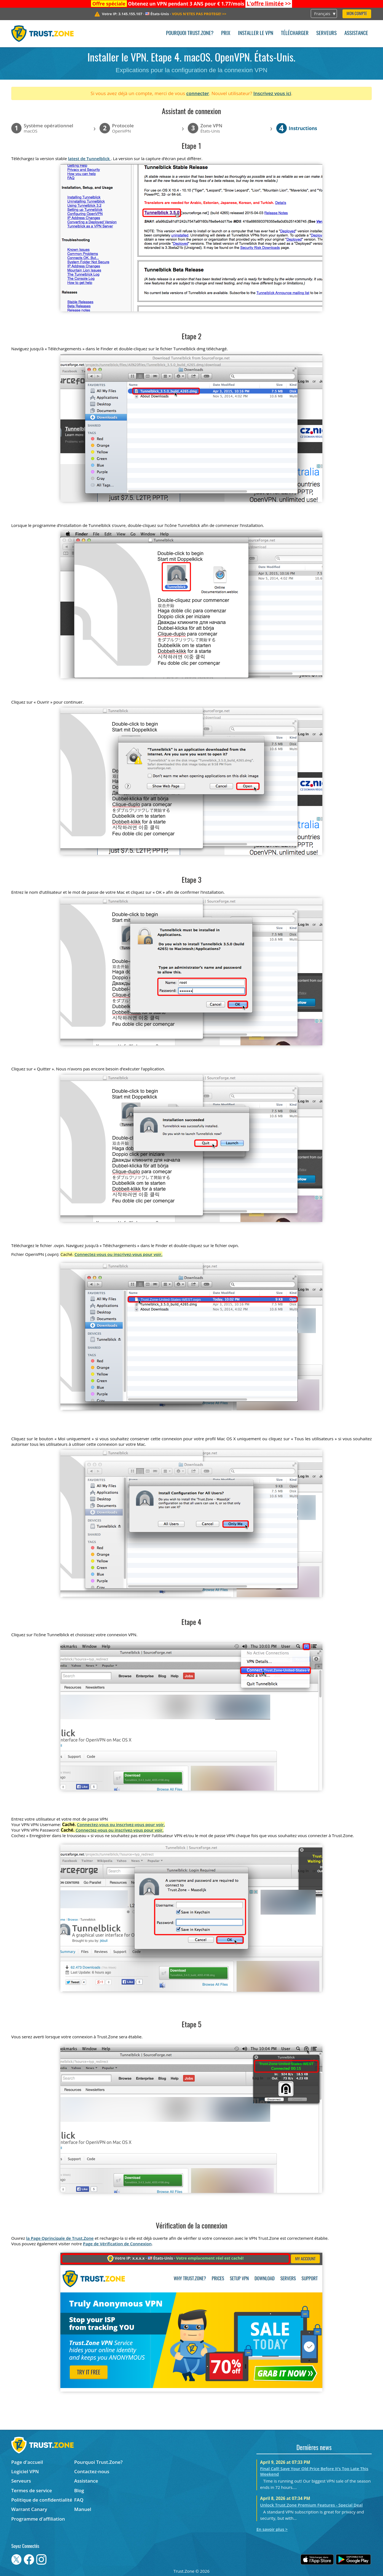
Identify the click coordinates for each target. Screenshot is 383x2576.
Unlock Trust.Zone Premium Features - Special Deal (311, 2505)
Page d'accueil (27, 2462)
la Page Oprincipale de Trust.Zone (60, 2238)
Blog (79, 2490)
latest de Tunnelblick (89, 158)
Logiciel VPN (25, 2471)
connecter (197, 93)
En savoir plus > (272, 2529)
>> (269, 3)
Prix (225, 33)
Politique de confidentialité (41, 2500)
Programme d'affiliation (38, 2519)
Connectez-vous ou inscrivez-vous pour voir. (118, 1254)
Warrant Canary (29, 2509)
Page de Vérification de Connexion (117, 2243)
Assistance (356, 33)
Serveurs (326, 33)
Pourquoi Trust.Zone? (189, 33)
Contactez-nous (91, 2471)
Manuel (82, 2509)
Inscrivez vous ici (272, 93)
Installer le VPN (255, 33)
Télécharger (295, 33)
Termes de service (31, 2490)
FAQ (79, 2500)
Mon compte (357, 14)
